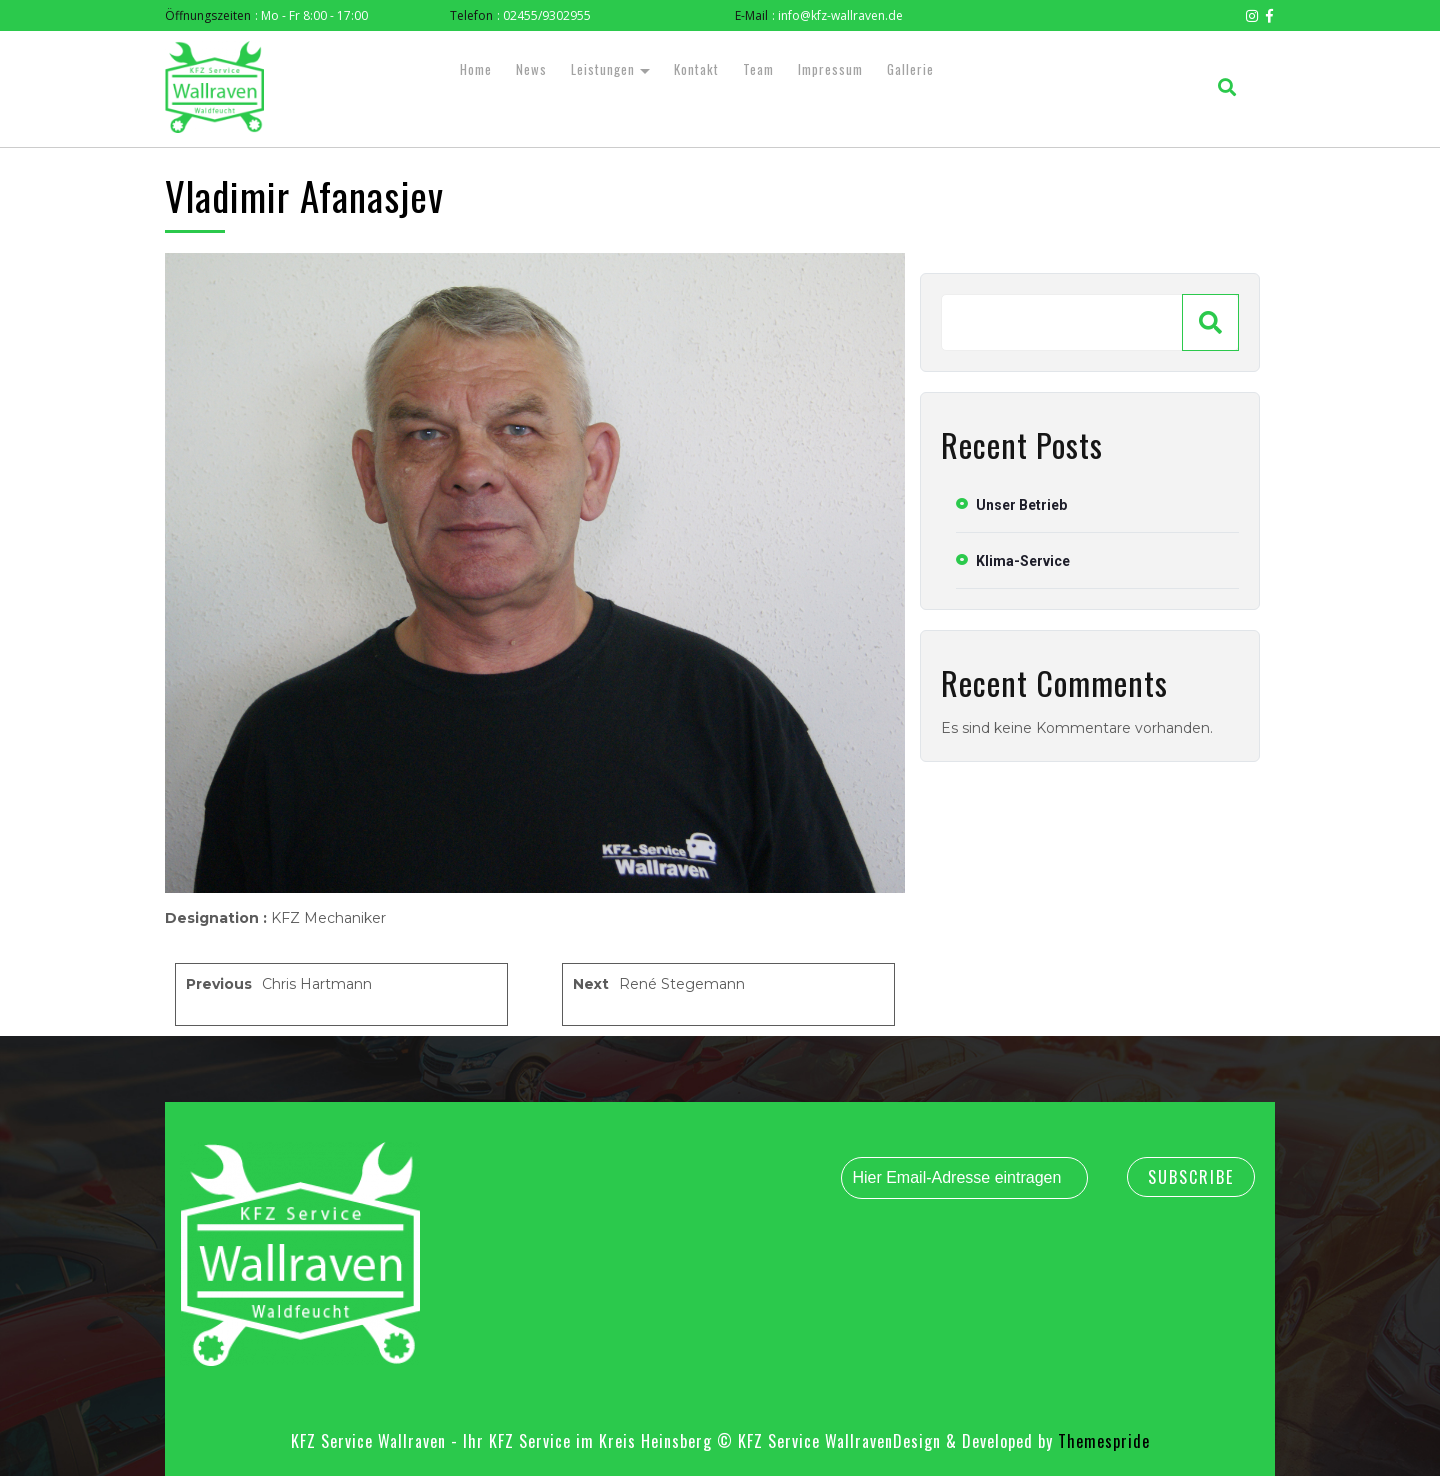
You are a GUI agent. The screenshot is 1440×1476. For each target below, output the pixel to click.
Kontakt (696, 69)
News (531, 69)
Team (758, 69)
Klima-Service (1023, 561)
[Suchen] (1210, 322)
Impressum (830, 69)
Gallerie (910, 69)
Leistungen (603, 69)
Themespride (1101, 1441)
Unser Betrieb (1021, 505)
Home (476, 69)
